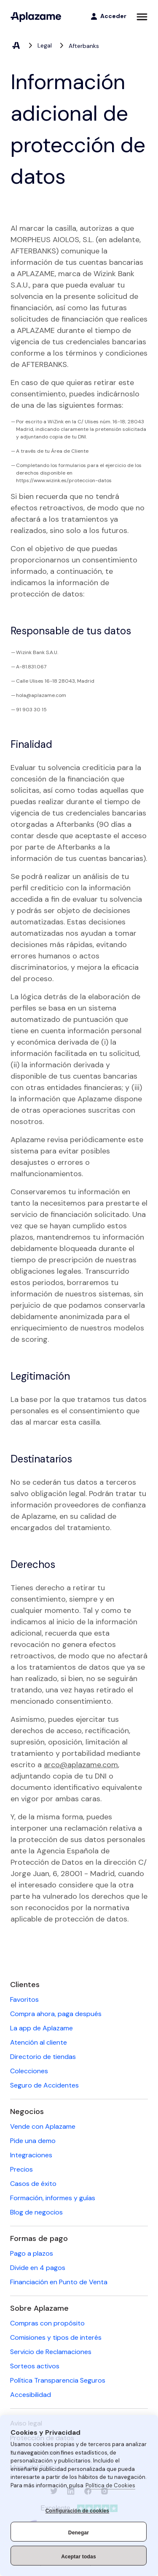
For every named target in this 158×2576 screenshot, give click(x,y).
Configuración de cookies (78, 2511)
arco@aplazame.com (81, 1765)
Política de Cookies (110, 2485)
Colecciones (29, 2071)
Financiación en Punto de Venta (58, 2282)
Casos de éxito (33, 2183)
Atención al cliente (38, 2042)
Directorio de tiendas (43, 2056)
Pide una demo (33, 2140)
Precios (21, 2169)
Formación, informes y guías (52, 2197)
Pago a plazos (31, 2253)
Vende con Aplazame (42, 2126)
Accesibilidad (30, 2394)
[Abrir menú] (142, 17)
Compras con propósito (47, 2323)
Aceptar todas (78, 2557)
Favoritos (24, 1999)
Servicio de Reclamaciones (50, 2351)
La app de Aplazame (41, 2028)
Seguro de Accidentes (44, 2085)
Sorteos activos (34, 2366)
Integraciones (31, 2155)
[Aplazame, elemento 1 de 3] (16, 46)
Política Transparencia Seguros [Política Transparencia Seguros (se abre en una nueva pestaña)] (57, 2380)
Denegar (78, 2533)
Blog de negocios (36, 2212)
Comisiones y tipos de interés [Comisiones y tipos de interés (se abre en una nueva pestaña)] (56, 2337)
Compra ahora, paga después (56, 2013)
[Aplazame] (36, 16)
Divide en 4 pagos (37, 2267)
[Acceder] (108, 16)
